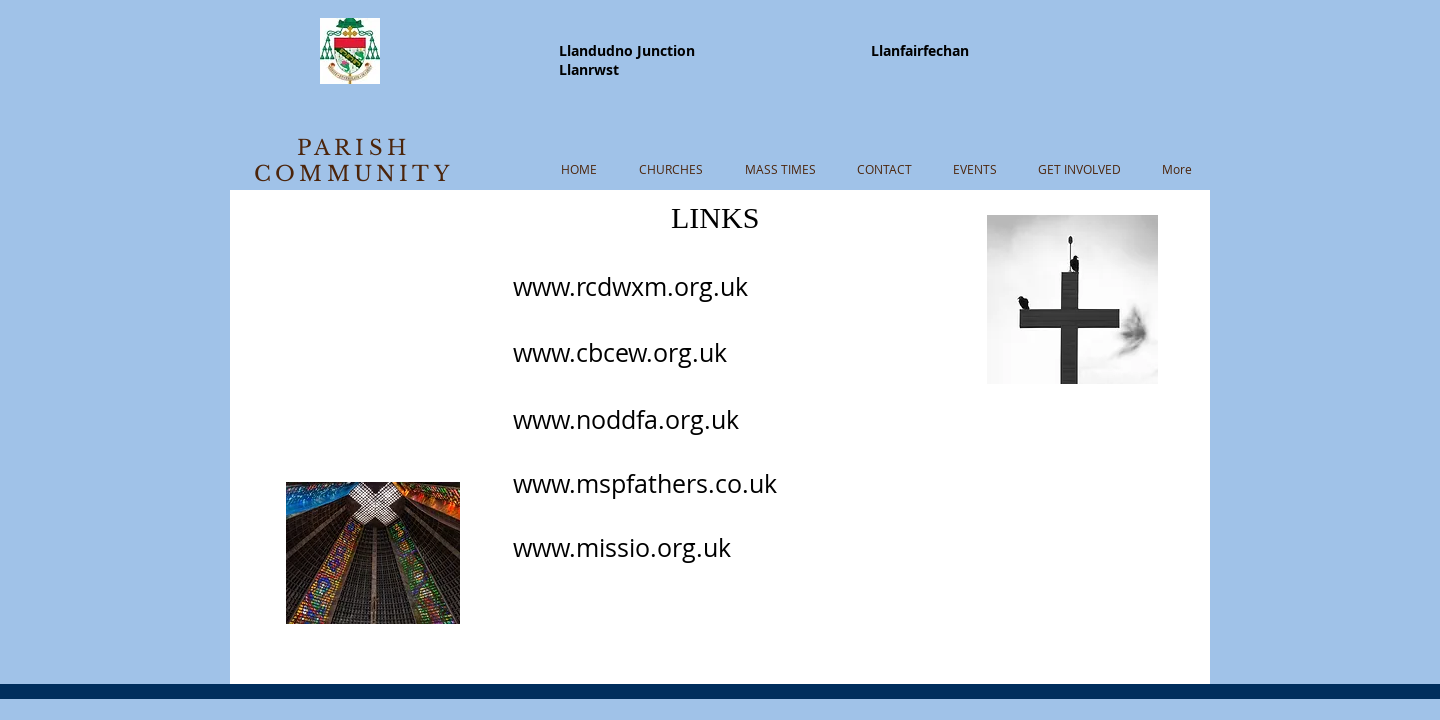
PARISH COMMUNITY (353, 161)
